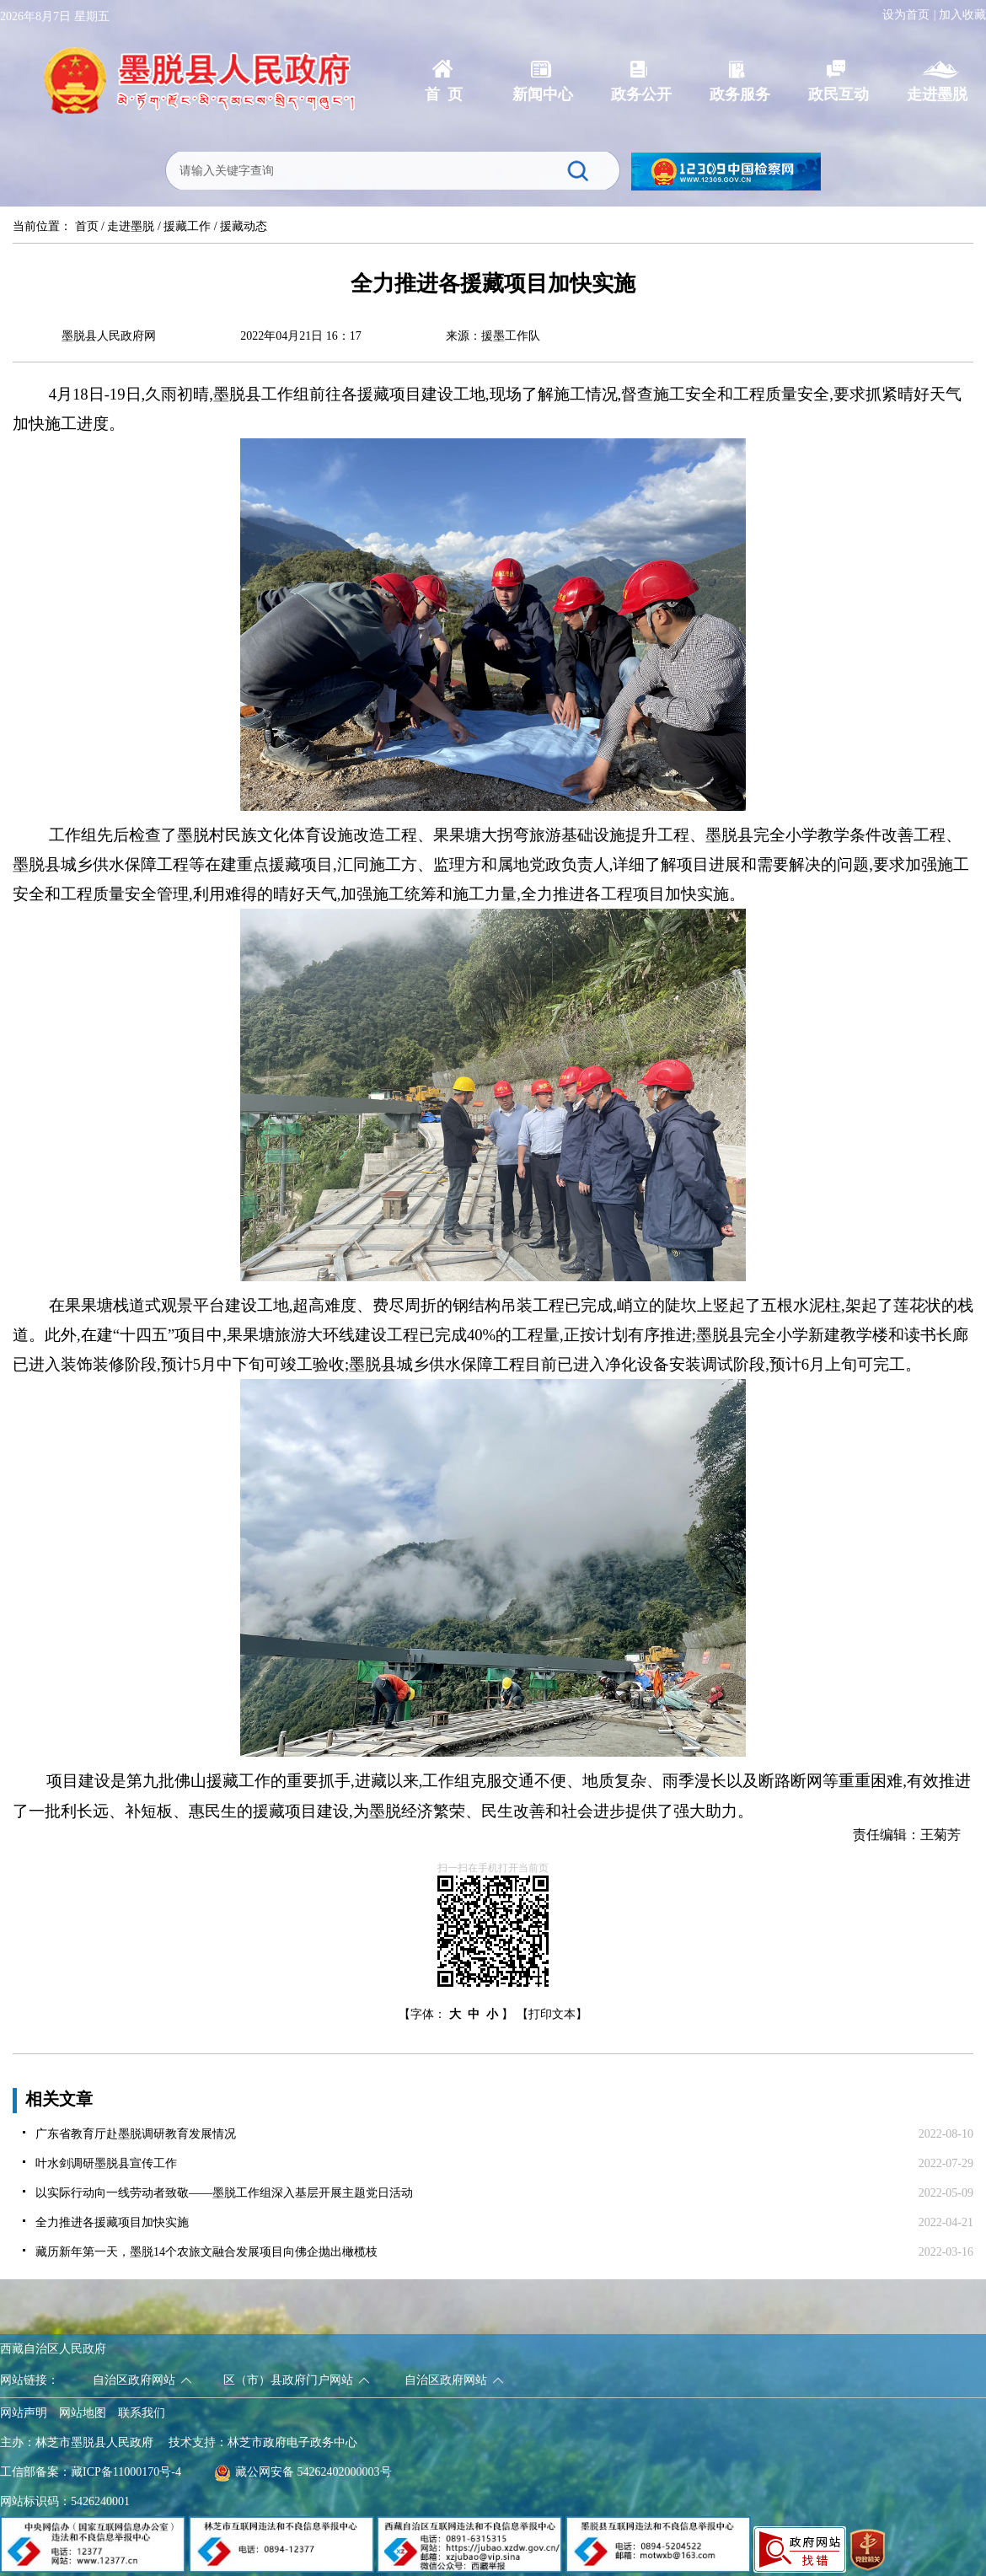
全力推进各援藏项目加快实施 (112, 2222)
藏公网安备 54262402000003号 (303, 2472)
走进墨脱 (130, 226)
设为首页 (906, 14)
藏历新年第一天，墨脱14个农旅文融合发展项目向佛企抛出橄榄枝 (206, 2252)
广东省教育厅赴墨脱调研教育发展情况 (135, 2134)
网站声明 (23, 2413)
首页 (87, 226)
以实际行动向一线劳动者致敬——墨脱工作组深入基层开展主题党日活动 (224, 2193)
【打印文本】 (552, 2014)
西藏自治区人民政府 (53, 2349)
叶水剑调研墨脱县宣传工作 (106, 2163)
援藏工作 (187, 226)
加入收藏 (962, 14)
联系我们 (141, 2413)
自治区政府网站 (134, 2380)
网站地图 (82, 2413)
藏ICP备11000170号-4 (126, 2472)
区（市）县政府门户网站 (288, 2380)
